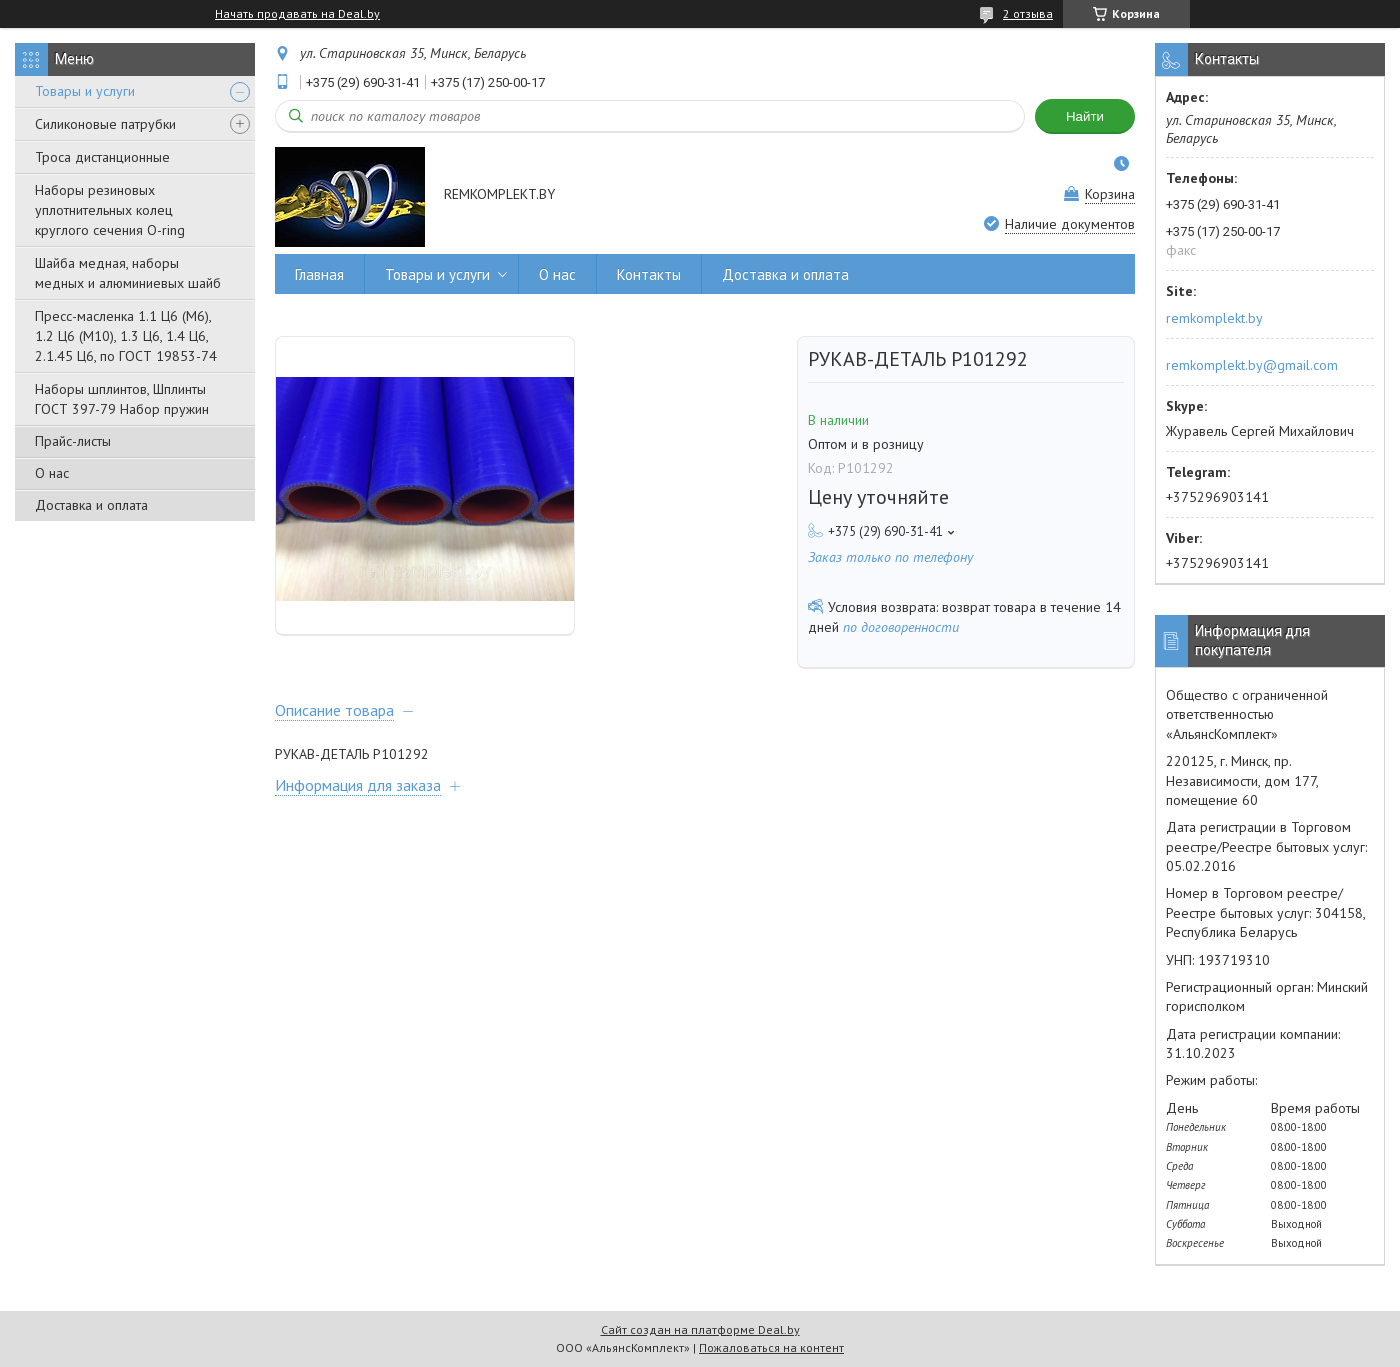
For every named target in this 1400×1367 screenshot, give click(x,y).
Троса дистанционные (102, 157)
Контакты (649, 274)
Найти (1085, 116)
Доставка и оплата (91, 505)
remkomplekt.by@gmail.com (1252, 365)
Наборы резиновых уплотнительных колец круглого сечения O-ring (110, 210)
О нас (52, 473)
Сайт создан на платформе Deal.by (700, 1329)
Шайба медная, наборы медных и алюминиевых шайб (128, 273)
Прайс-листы (73, 441)
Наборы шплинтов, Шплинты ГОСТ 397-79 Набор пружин (122, 399)
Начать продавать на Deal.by (297, 14)
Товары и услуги (85, 91)
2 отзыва (1028, 13)
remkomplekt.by (1214, 318)
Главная (319, 274)
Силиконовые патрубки (105, 124)
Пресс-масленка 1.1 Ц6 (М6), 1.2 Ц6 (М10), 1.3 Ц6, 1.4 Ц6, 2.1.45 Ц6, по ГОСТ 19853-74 (126, 336)
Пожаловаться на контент (771, 1347)
